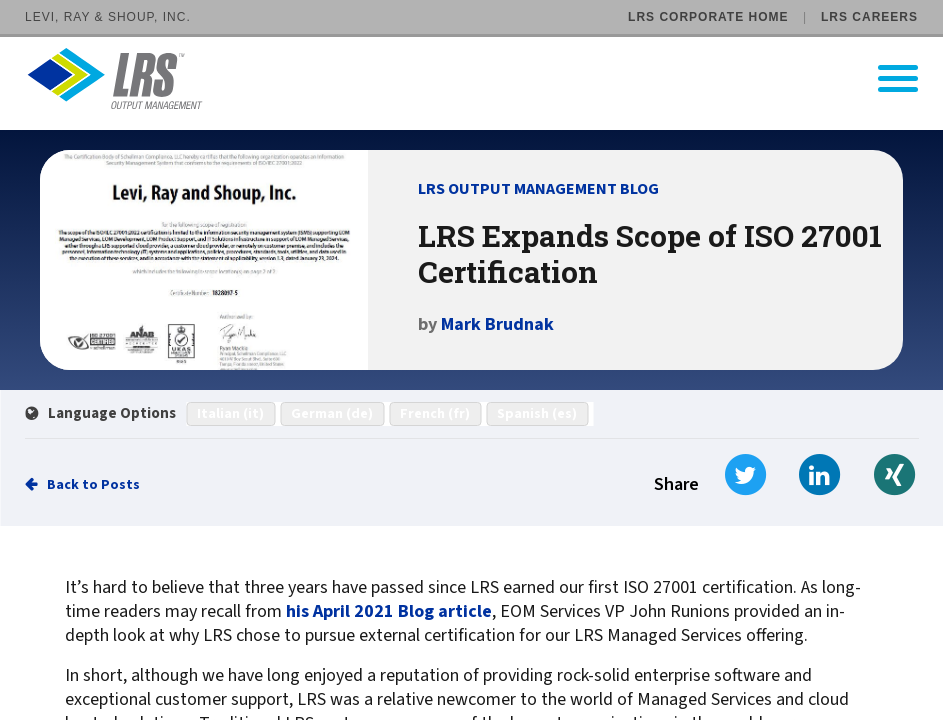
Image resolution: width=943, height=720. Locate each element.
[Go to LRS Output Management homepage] (484, 78)
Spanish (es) (537, 414)
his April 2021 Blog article (389, 612)
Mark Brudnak (497, 324)
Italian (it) (230, 414)
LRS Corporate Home (708, 17)
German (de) (332, 414)
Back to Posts (93, 485)
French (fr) (435, 414)
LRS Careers (869, 17)
